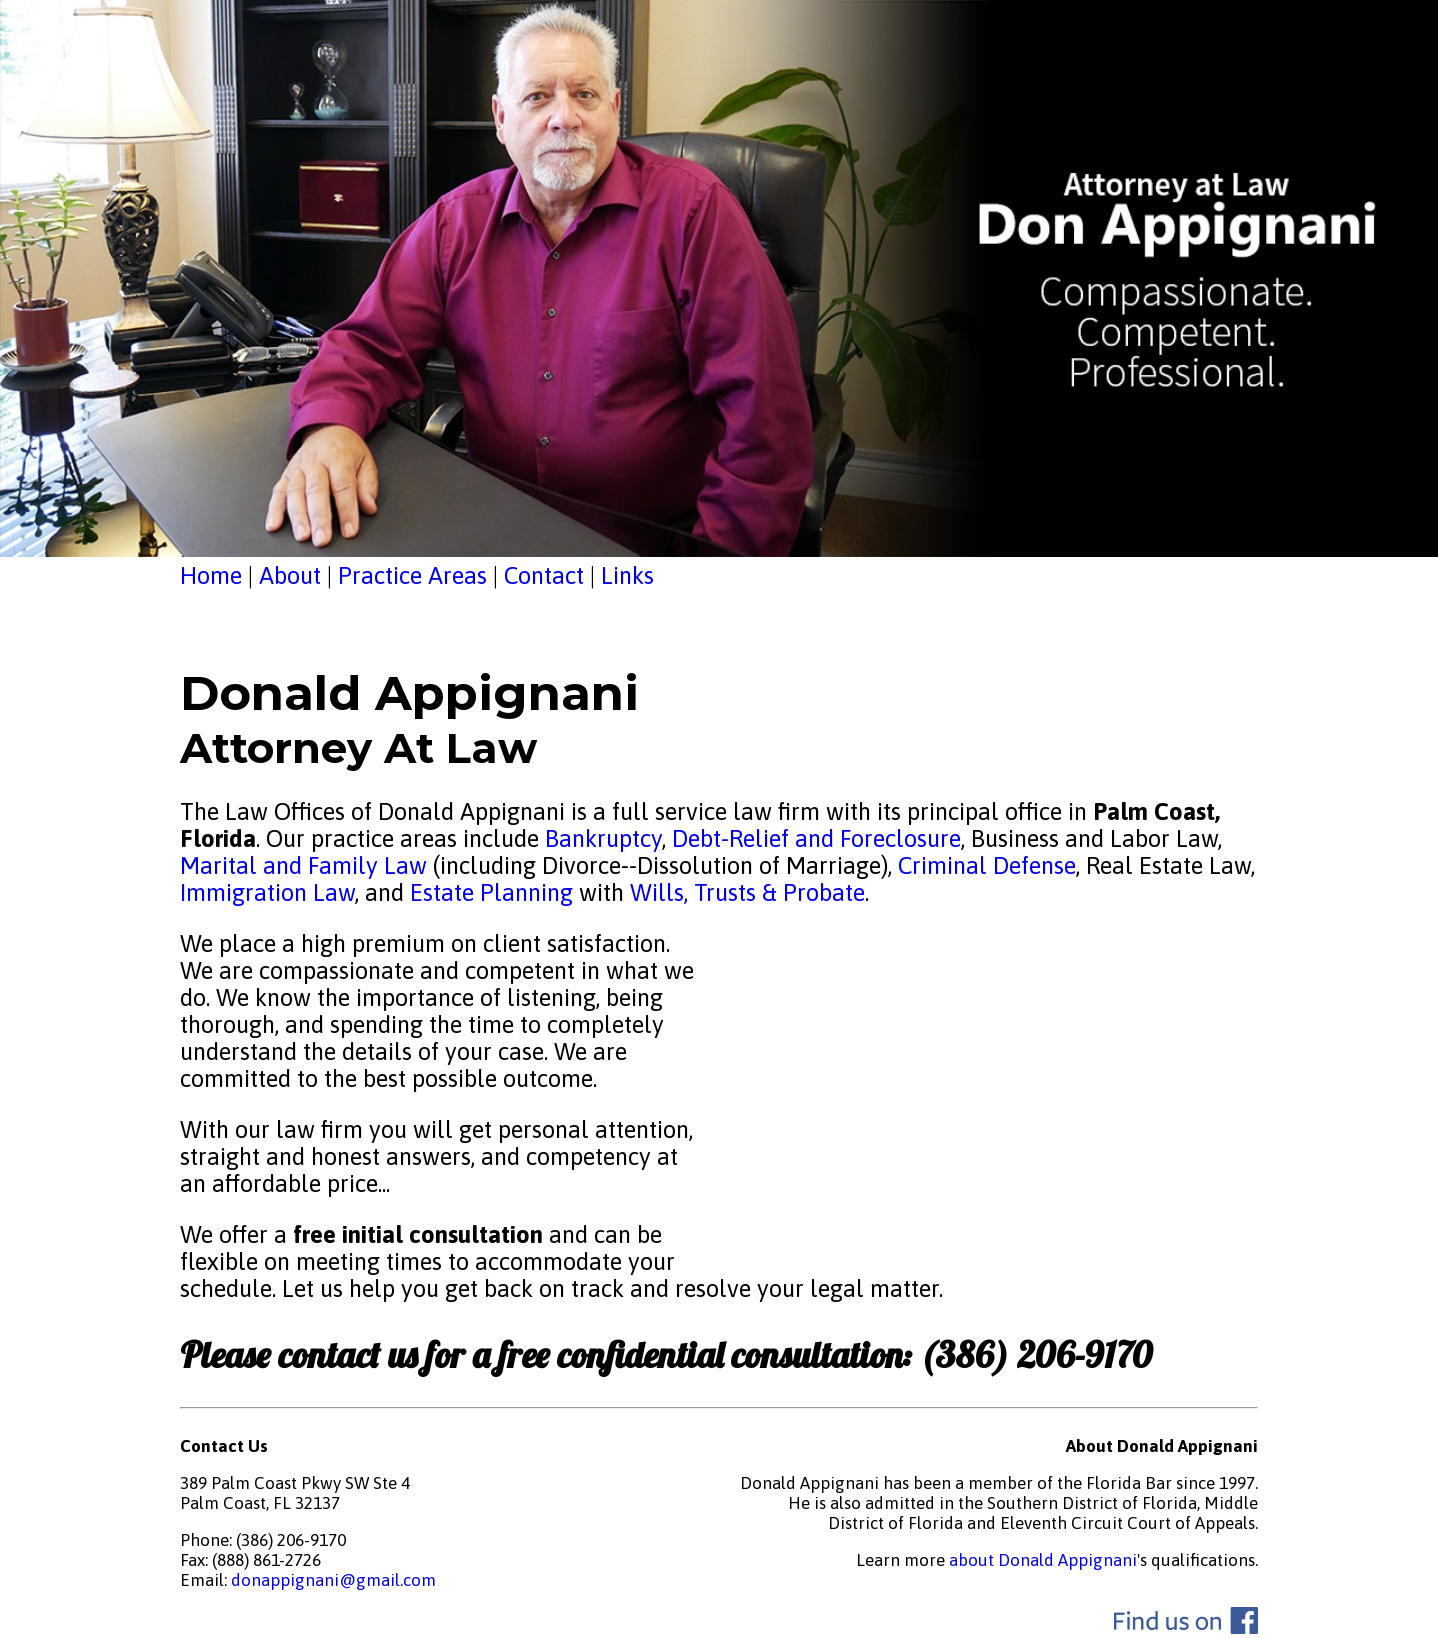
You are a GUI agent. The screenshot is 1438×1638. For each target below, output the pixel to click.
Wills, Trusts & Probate (747, 892)
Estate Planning (491, 892)
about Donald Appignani (1043, 1560)
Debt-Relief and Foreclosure (813, 838)
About (290, 575)
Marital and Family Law (303, 865)
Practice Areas (412, 575)
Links (627, 575)
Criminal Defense (984, 865)
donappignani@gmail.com (333, 1580)
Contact (544, 575)
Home (211, 575)
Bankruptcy (603, 838)
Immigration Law (267, 892)
